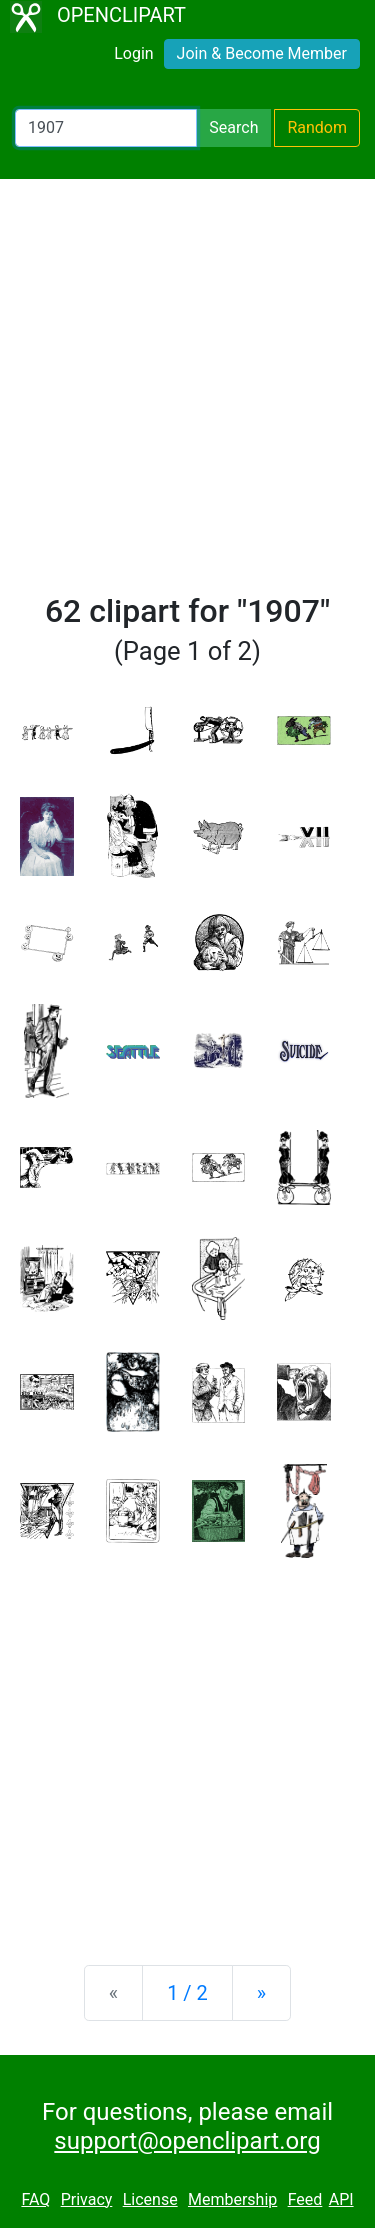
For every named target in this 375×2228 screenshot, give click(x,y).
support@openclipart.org (187, 2141)
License (150, 2199)
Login (133, 53)
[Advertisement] (187, 394)
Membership (232, 2199)
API (341, 2199)
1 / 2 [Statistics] (187, 1993)
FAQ (35, 2199)
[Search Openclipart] (106, 128)
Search (233, 127)
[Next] (261, 1993)
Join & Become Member (262, 53)
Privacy (87, 2199)
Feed (305, 2199)
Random (317, 127)
